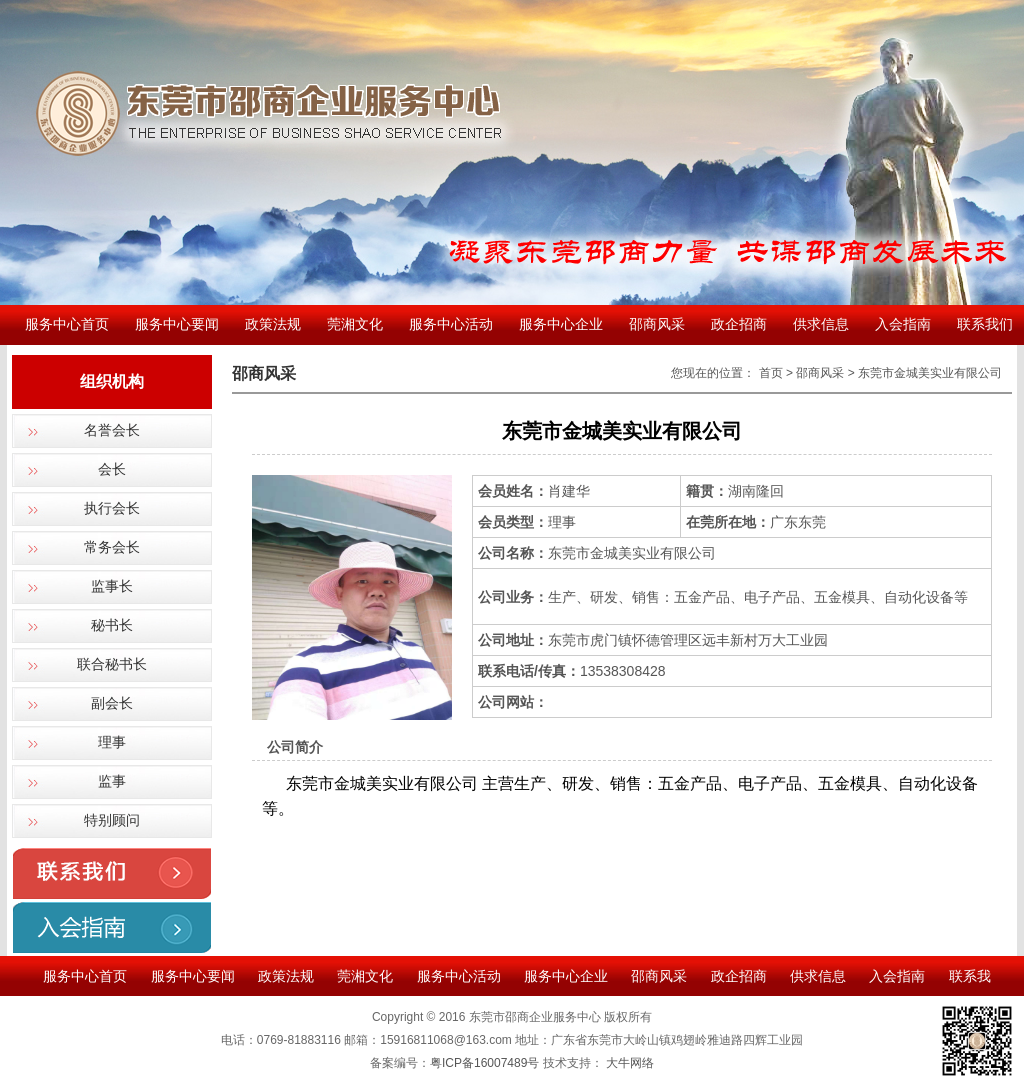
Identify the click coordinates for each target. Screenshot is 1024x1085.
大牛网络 (630, 1063)
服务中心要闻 (177, 324)
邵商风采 (657, 324)
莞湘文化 (355, 324)
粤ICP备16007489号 (484, 1063)
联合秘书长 (112, 664)
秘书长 (112, 625)
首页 (771, 373)
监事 (112, 781)
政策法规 (273, 324)
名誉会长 (112, 430)
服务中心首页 (67, 324)
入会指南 (903, 324)
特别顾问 (112, 820)
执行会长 (112, 508)
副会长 (112, 703)
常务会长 (112, 547)
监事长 (112, 586)
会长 (112, 469)
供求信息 (821, 324)
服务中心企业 (561, 324)
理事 (112, 742)
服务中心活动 (451, 324)
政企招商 (739, 324)
